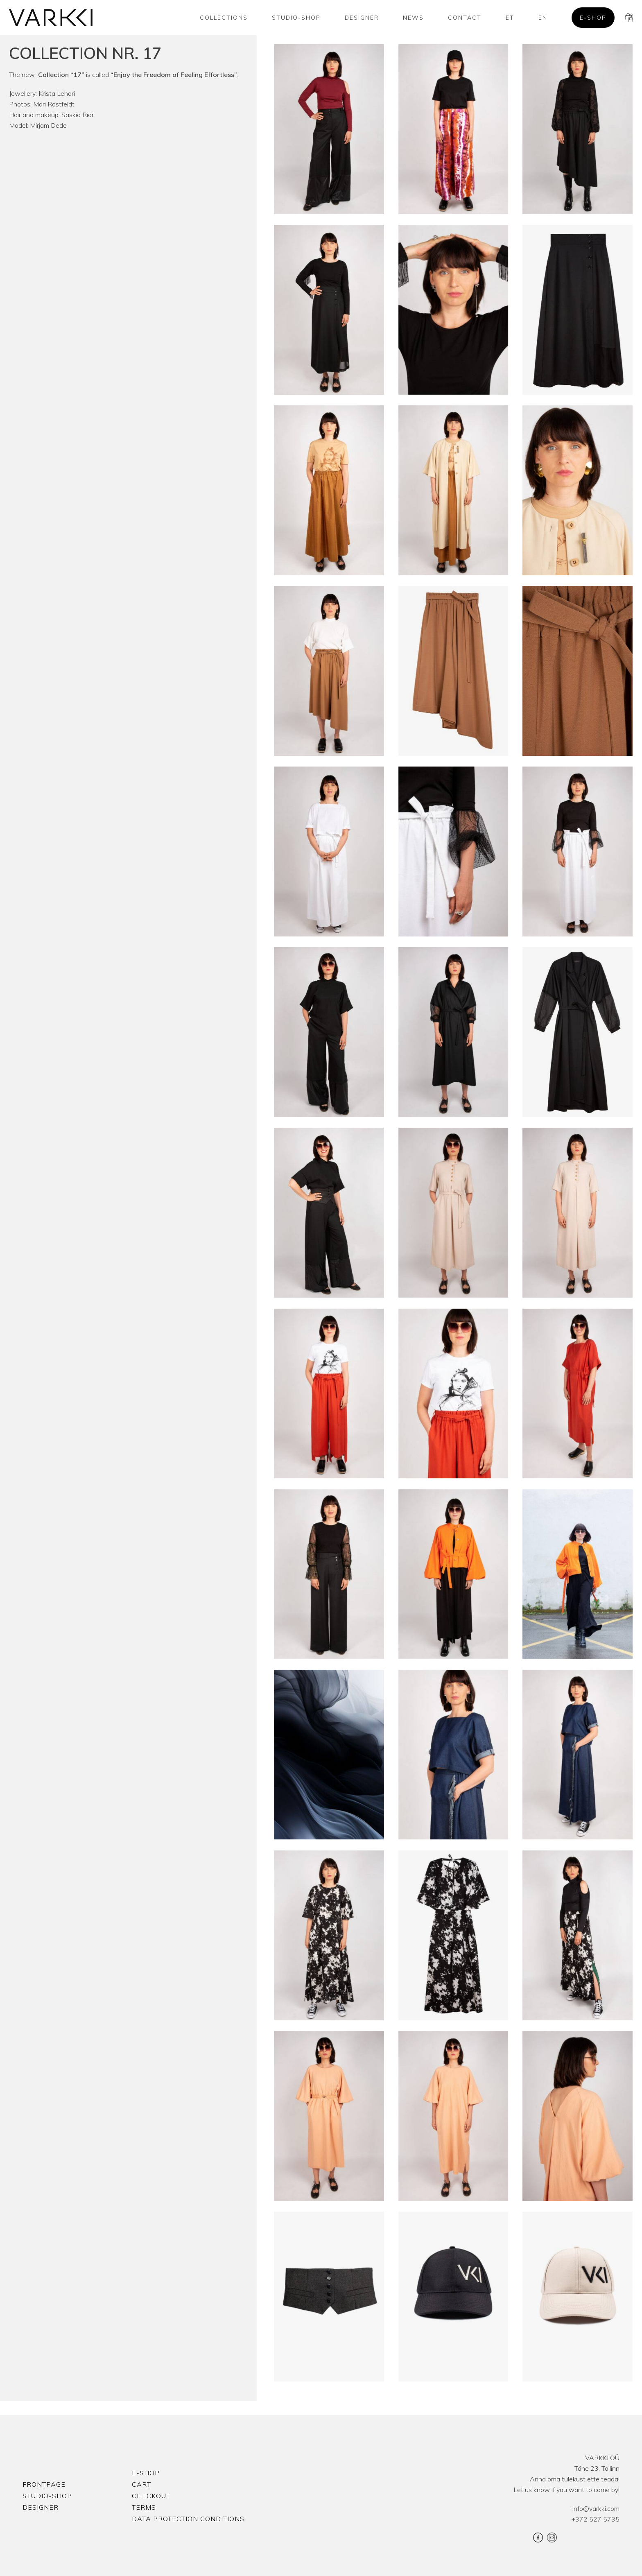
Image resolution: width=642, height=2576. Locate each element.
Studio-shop (296, 17)
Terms (144, 2507)
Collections (224, 17)
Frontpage (44, 2484)
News (413, 17)
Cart (141, 2484)
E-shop (593, 17)
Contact (465, 17)
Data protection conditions (188, 2519)
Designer (362, 17)
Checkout (151, 2496)
